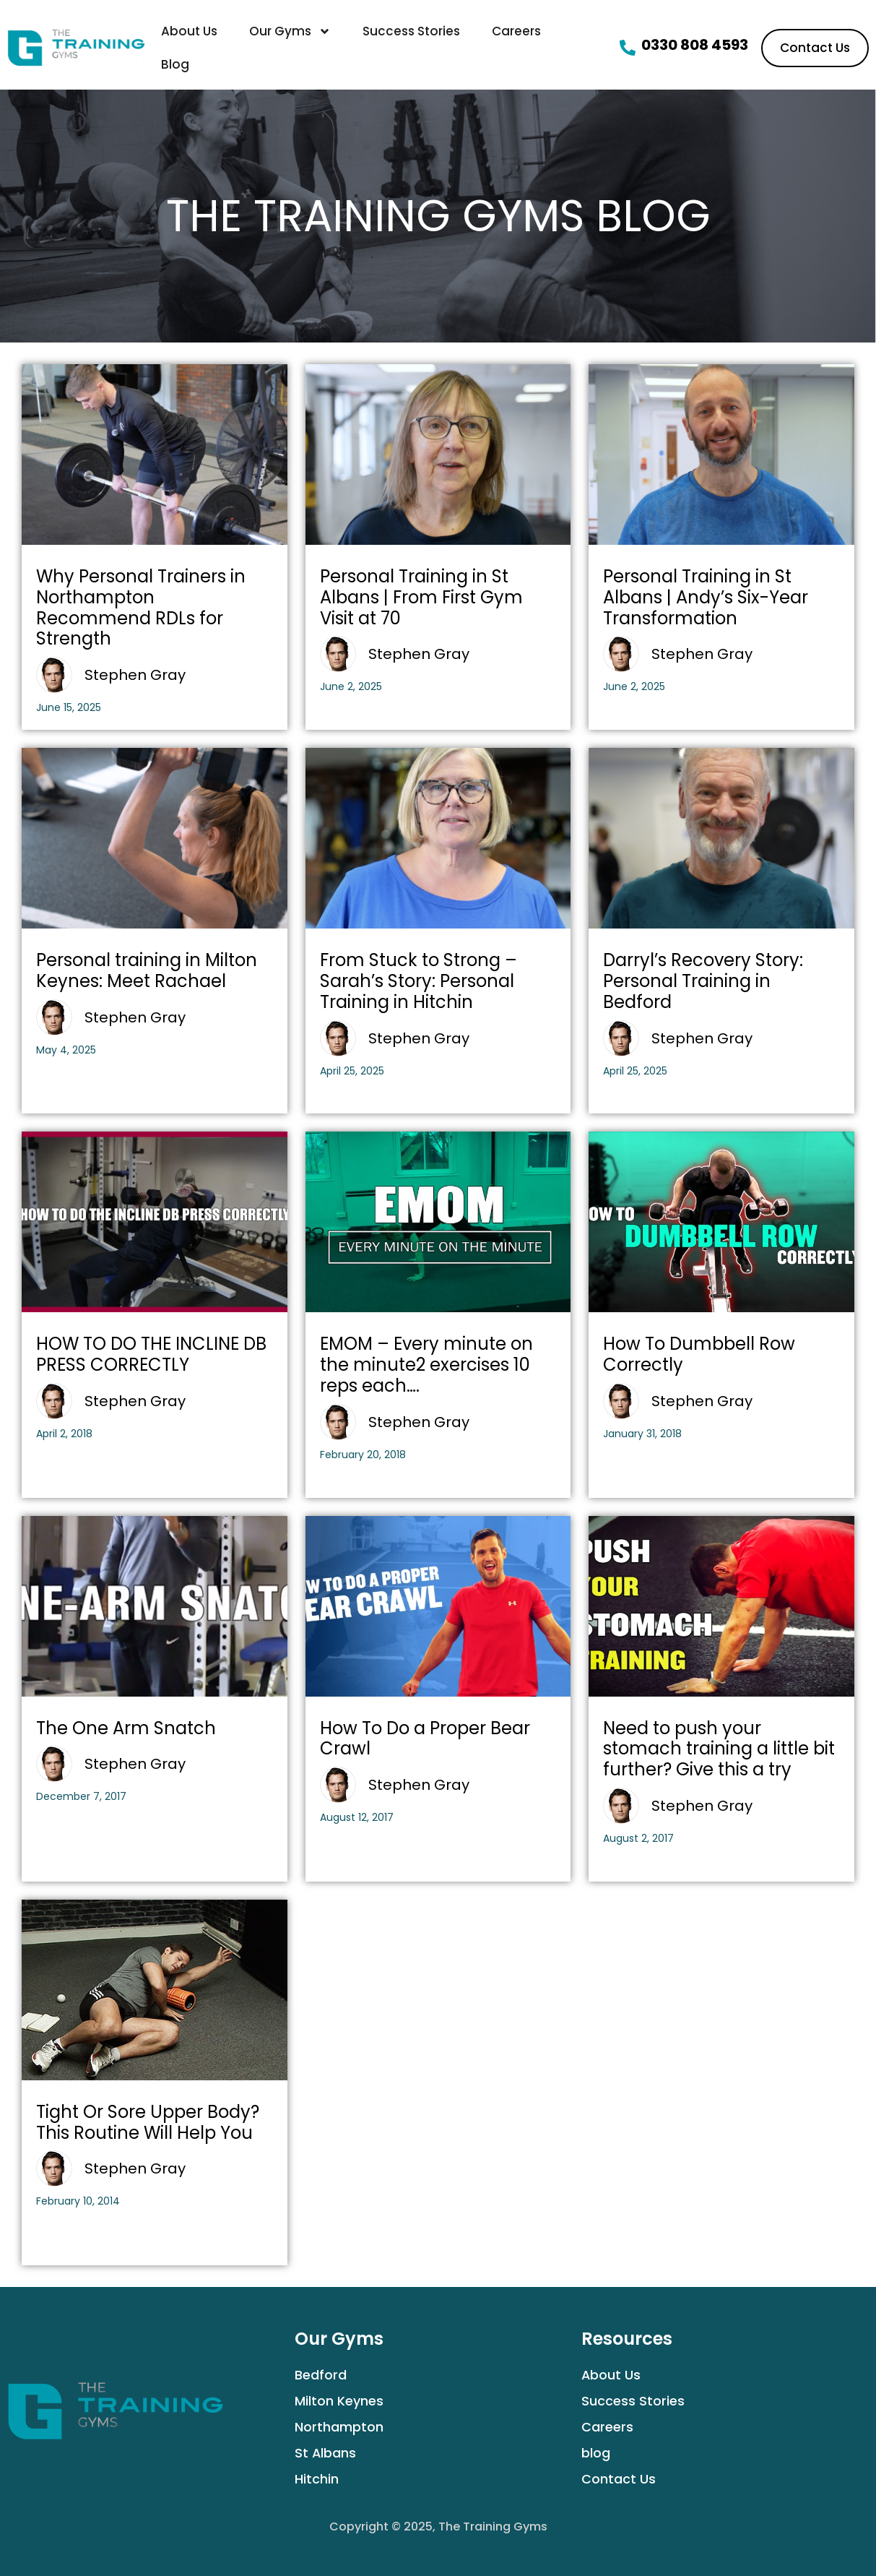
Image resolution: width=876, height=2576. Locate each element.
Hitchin (317, 2479)
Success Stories (411, 31)
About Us (189, 31)
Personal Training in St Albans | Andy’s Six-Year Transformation (705, 597)
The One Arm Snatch (126, 1728)
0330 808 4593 (694, 45)
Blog (175, 64)
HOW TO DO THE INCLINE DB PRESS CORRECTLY (151, 1354)
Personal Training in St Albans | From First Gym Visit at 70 (421, 597)
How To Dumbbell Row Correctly (699, 1354)
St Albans (326, 2453)
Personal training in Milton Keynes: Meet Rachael (146, 970)
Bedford (321, 2375)
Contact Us (618, 2479)
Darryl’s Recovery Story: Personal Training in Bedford (703, 981)
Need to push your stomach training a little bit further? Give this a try (719, 1749)
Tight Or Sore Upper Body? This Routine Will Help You (147, 2122)
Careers (516, 31)
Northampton (339, 2427)
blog (595, 2453)
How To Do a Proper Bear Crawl (425, 1738)
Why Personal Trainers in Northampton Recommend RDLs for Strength (141, 607)
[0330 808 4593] (628, 48)
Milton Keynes (339, 2401)
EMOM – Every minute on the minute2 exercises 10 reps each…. (426, 1364)
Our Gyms (290, 31)
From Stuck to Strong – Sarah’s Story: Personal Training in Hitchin (418, 981)
